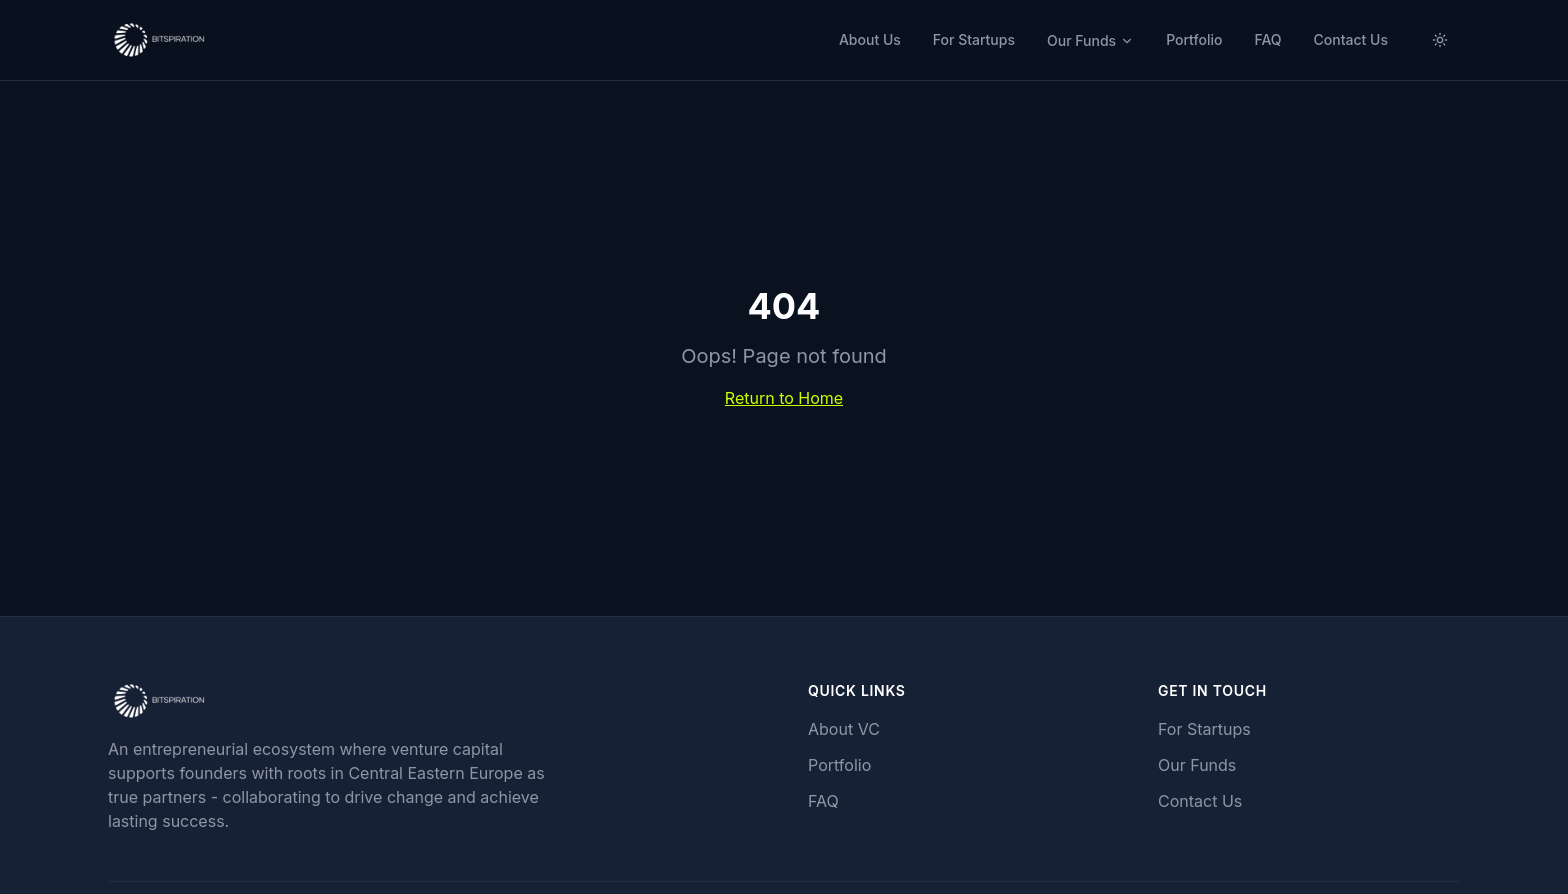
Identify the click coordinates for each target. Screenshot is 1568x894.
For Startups (974, 39)
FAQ (1267, 39)
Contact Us (1351, 39)
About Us (870, 39)
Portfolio (1194, 39)
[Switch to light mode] (1440, 40)
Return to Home (784, 398)
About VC (844, 729)
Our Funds (1090, 40)
